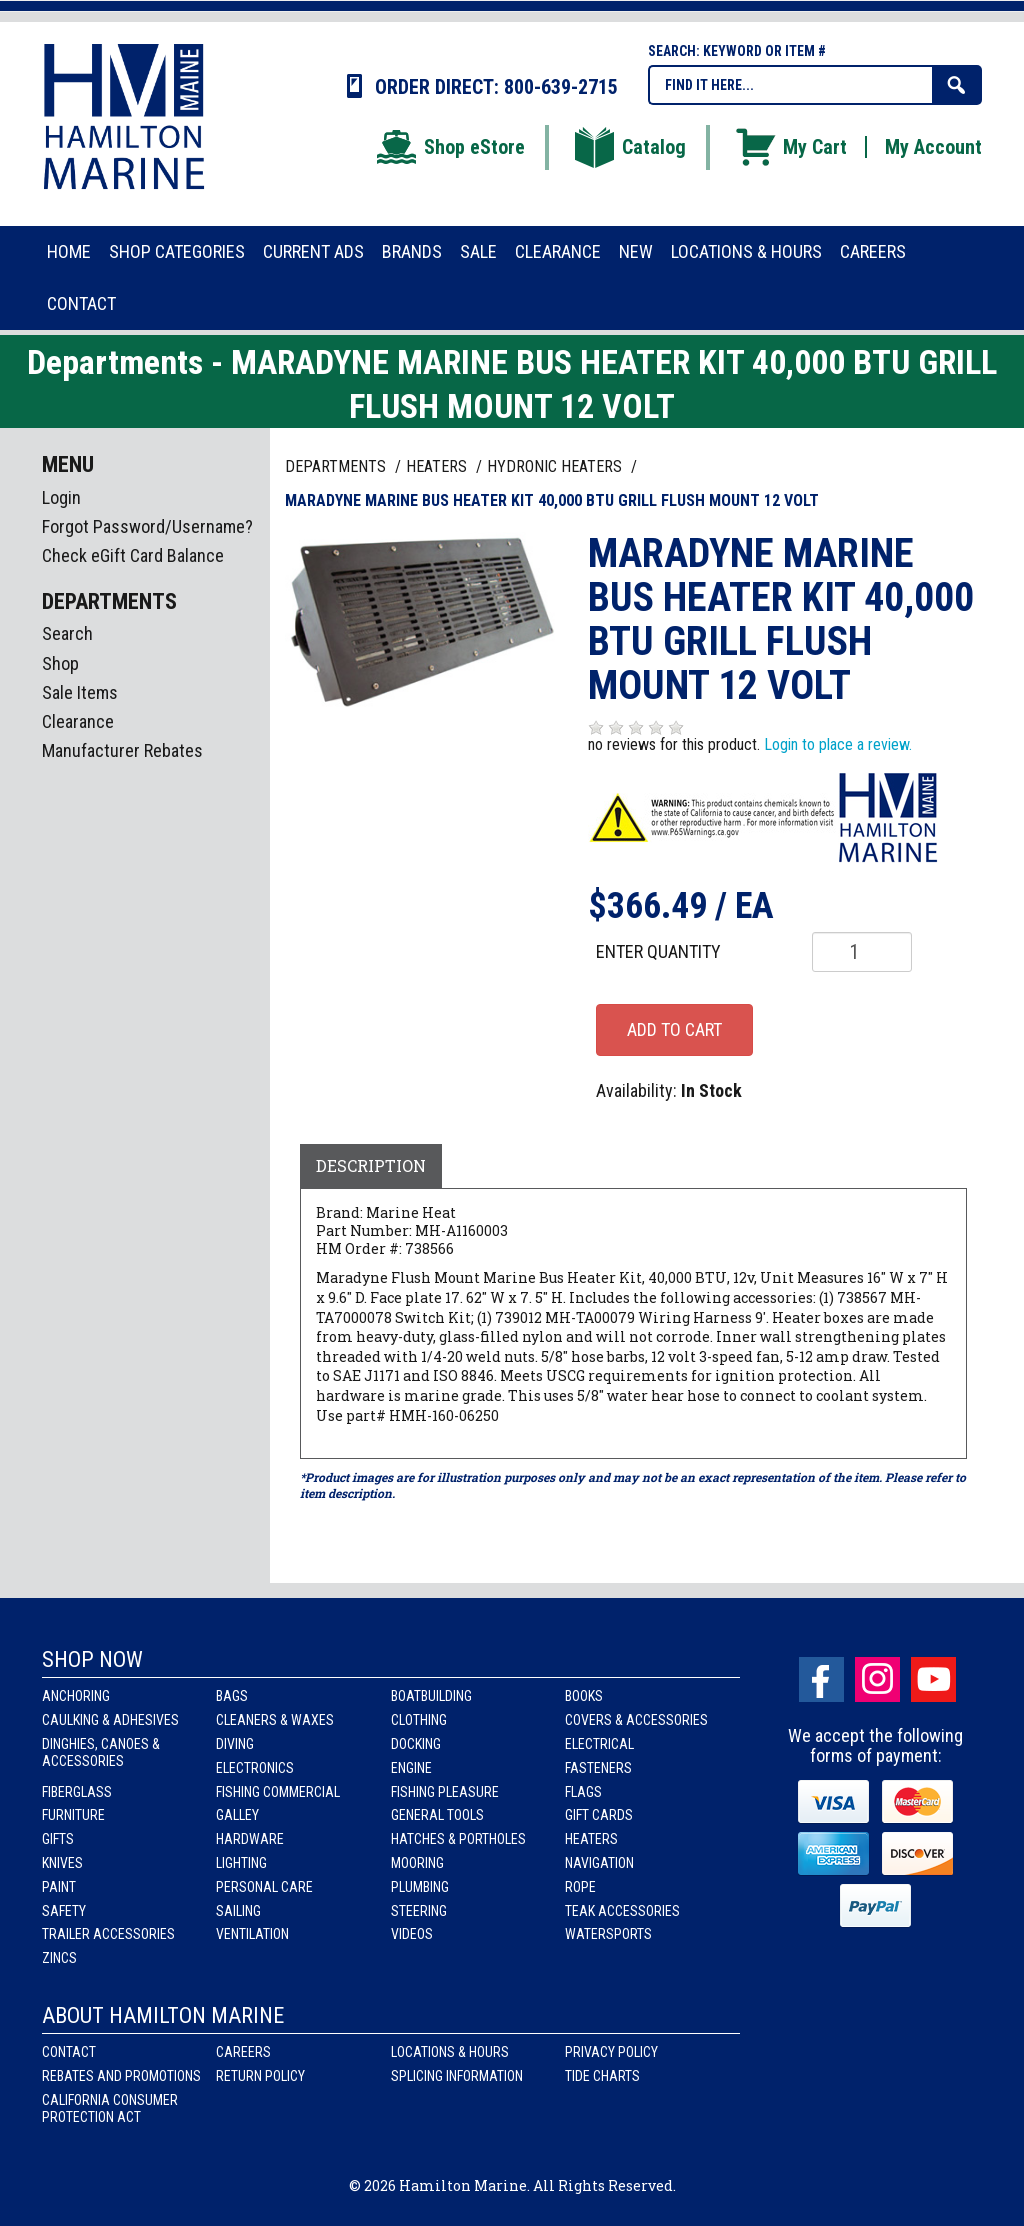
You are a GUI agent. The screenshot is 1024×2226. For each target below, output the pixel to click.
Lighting (241, 1863)
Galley (237, 1815)
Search (67, 633)
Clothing (419, 1720)
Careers (243, 2052)
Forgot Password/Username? (147, 526)
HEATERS (438, 466)
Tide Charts (602, 2076)
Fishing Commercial (278, 1792)
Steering (419, 1911)
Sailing (238, 1911)
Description (371, 1165)
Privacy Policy (611, 2052)
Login (61, 497)
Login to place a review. (838, 744)
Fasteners (598, 1768)
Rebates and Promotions (121, 2076)
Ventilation (252, 1934)
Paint (59, 1887)
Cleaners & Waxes (275, 1720)
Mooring (417, 1863)
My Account (933, 147)
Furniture (73, 1815)
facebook (821, 1679)
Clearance (78, 721)
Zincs (59, 1958)
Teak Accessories (622, 1911)
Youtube (933, 1679)
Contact (69, 2052)
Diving (235, 1744)
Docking (416, 1744)
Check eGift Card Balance (133, 555)
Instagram (877, 1679)
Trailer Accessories (108, 1934)
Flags (583, 1792)
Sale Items (80, 692)
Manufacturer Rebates (122, 750)
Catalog (629, 147)
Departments (337, 466)
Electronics (255, 1768)
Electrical (599, 1744)
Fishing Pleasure (445, 1792)
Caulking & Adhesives (110, 1720)
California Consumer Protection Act (110, 2108)
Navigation (599, 1863)
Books (584, 1696)
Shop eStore (449, 147)
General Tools (437, 1815)
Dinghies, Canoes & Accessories (101, 1752)
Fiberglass (77, 1792)
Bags (232, 1696)
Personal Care (264, 1887)
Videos (412, 1934)
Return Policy (260, 2076)
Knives (62, 1863)
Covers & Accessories (636, 1720)
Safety (64, 1911)
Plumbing (420, 1887)
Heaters (591, 1839)
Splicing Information (457, 2076)
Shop (60, 663)
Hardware (250, 1839)
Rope (580, 1887)
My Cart (790, 147)
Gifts (58, 1839)
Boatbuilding (431, 1696)
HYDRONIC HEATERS (556, 466)
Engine (411, 1768)
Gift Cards (599, 1815)
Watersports (608, 1934)
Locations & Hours (450, 2052)
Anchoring (76, 1696)
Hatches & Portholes (458, 1839)
